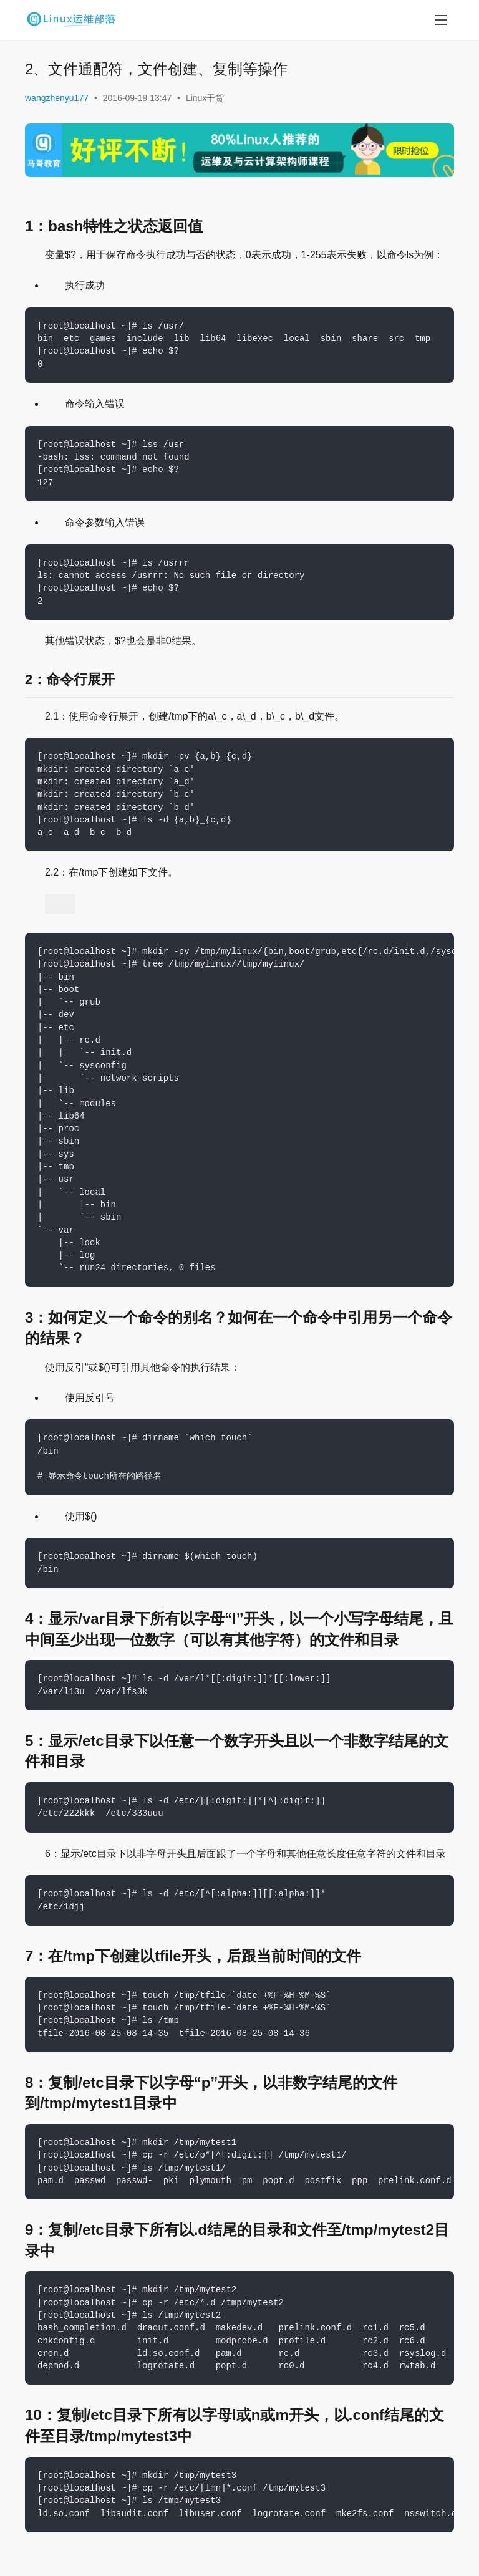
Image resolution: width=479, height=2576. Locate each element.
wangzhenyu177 (57, 98)
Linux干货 (205, 98)
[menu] (441, 20)
